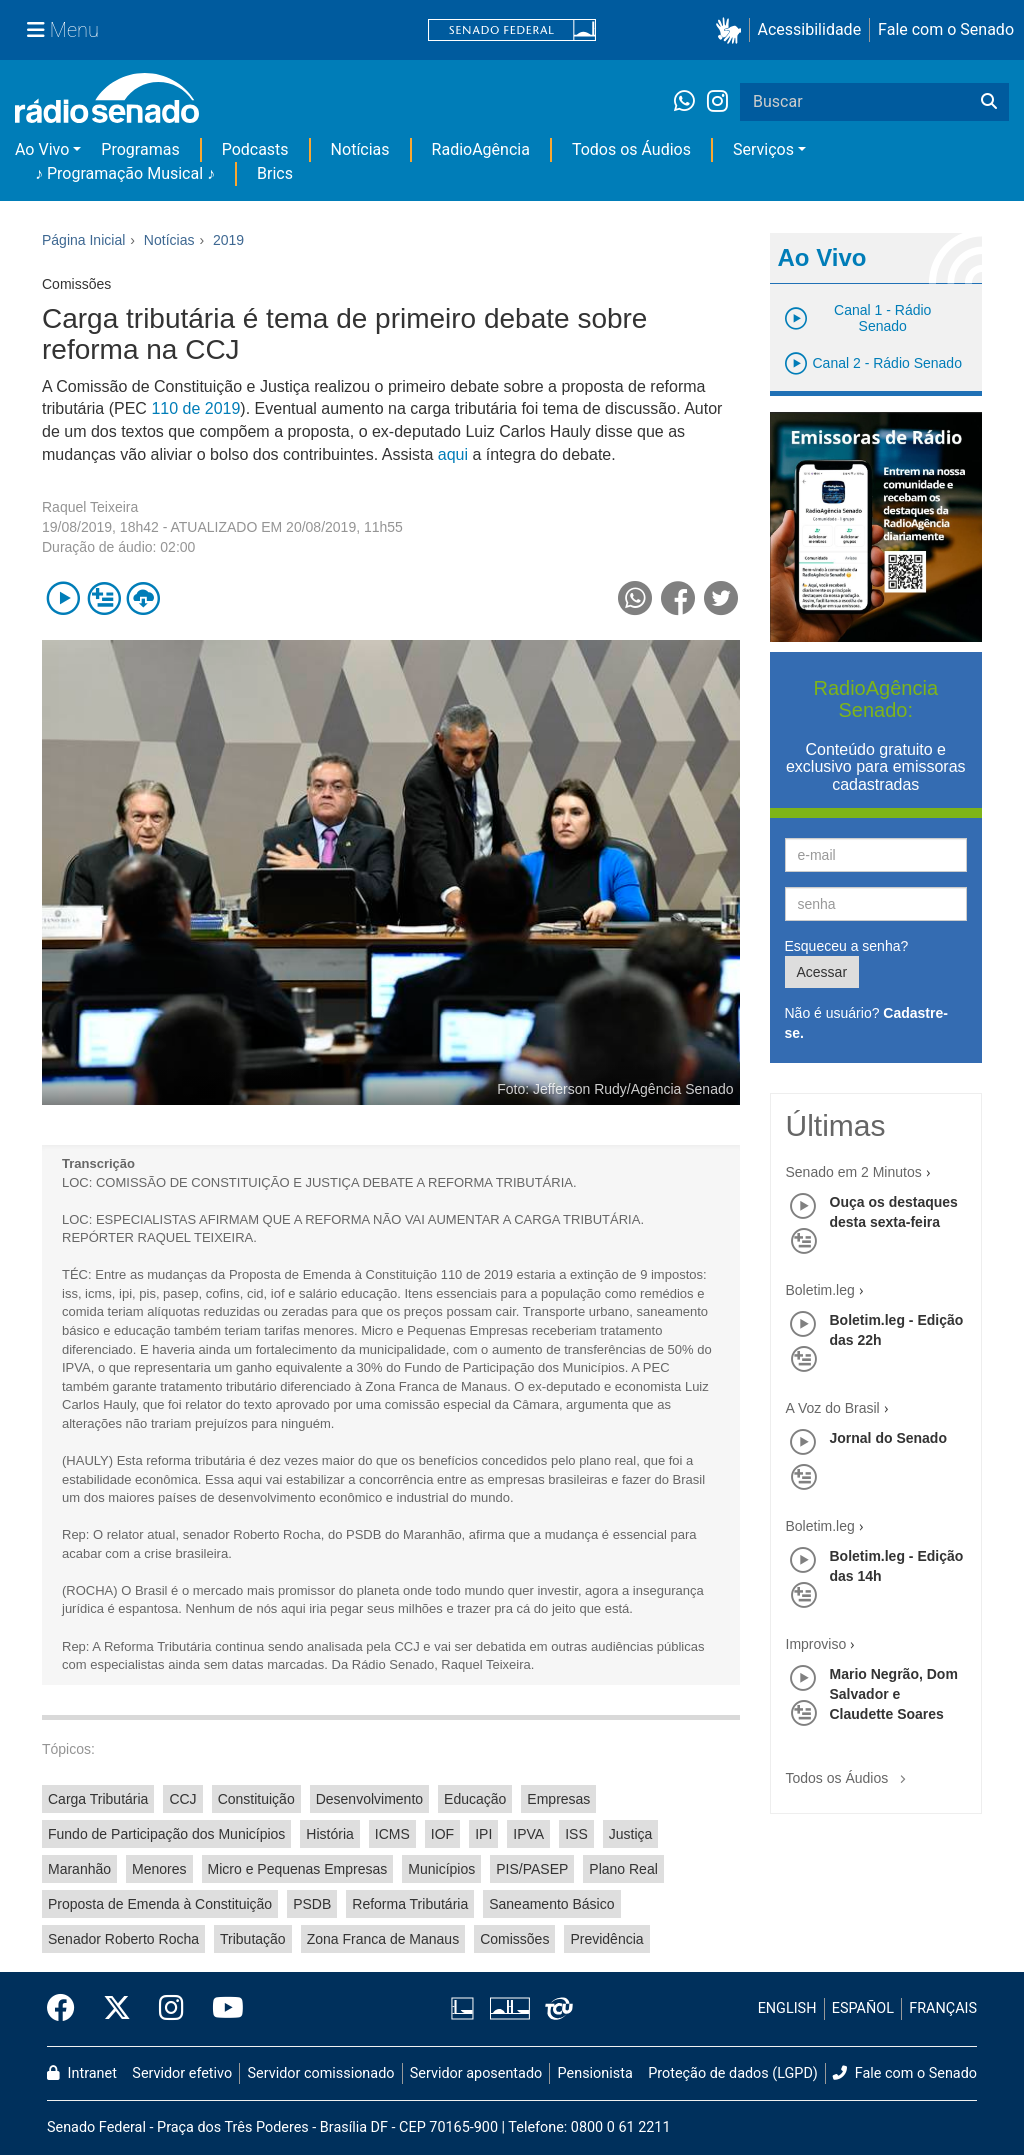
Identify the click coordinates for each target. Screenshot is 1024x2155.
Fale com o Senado (946, 29)
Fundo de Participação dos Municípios (166, 1834)
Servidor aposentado (476, 2073)
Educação (475, 1799)
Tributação (253, 1939)
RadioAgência (481, 149)
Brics (275, 173)
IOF (442, 1834)
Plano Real (623, 1869)
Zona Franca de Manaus (383, 1939)
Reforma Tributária (410, 1904)
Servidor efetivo (182, 2073)
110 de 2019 (195, 408)
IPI (483, 1834)
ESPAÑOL (863, 2008)
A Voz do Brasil (833, 1408)
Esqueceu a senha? (847, 946)
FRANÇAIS (943, 2008)
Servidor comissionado (321, 2073)
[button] (732, 30)
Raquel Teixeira (90, 507)
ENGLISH (787, 2008)
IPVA (528, 1834)
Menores (159, 1869)
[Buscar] (989, 102)
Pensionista (595, 2073)
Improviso (816, 1644)
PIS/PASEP (532, 1869)
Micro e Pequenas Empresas (298, 1869)
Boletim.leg (820, 1290)
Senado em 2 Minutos (854, 1172)
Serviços (763, 149)
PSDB (312, 1904)
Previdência (606, 1939)
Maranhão (79, 1869)
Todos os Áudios (631, 149)
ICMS (392, 1834)
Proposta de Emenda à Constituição (160, 1904)
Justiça (631, 1834)
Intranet (82, 2073)
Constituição (256, 1799)
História (329, 1834)
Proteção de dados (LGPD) (733, 2073)
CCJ (182, 1799)
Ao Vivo (42, 149)
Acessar (822, 972)
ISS (576, 1834)
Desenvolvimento (369, 1799)
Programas (140, 149)
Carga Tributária (98, 1799)
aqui (455, 454)
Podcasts (255, 149)
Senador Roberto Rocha (123, 1939)
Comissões (514, 1939)
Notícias (360, 149)
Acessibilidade (810, 29)
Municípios (441, 1869)
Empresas (558, 1799)
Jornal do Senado (888, 1438)
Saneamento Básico (551, 1904)
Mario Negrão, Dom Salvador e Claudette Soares (894, 1694)
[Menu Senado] (63, 30)
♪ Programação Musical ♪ (125, 173)
